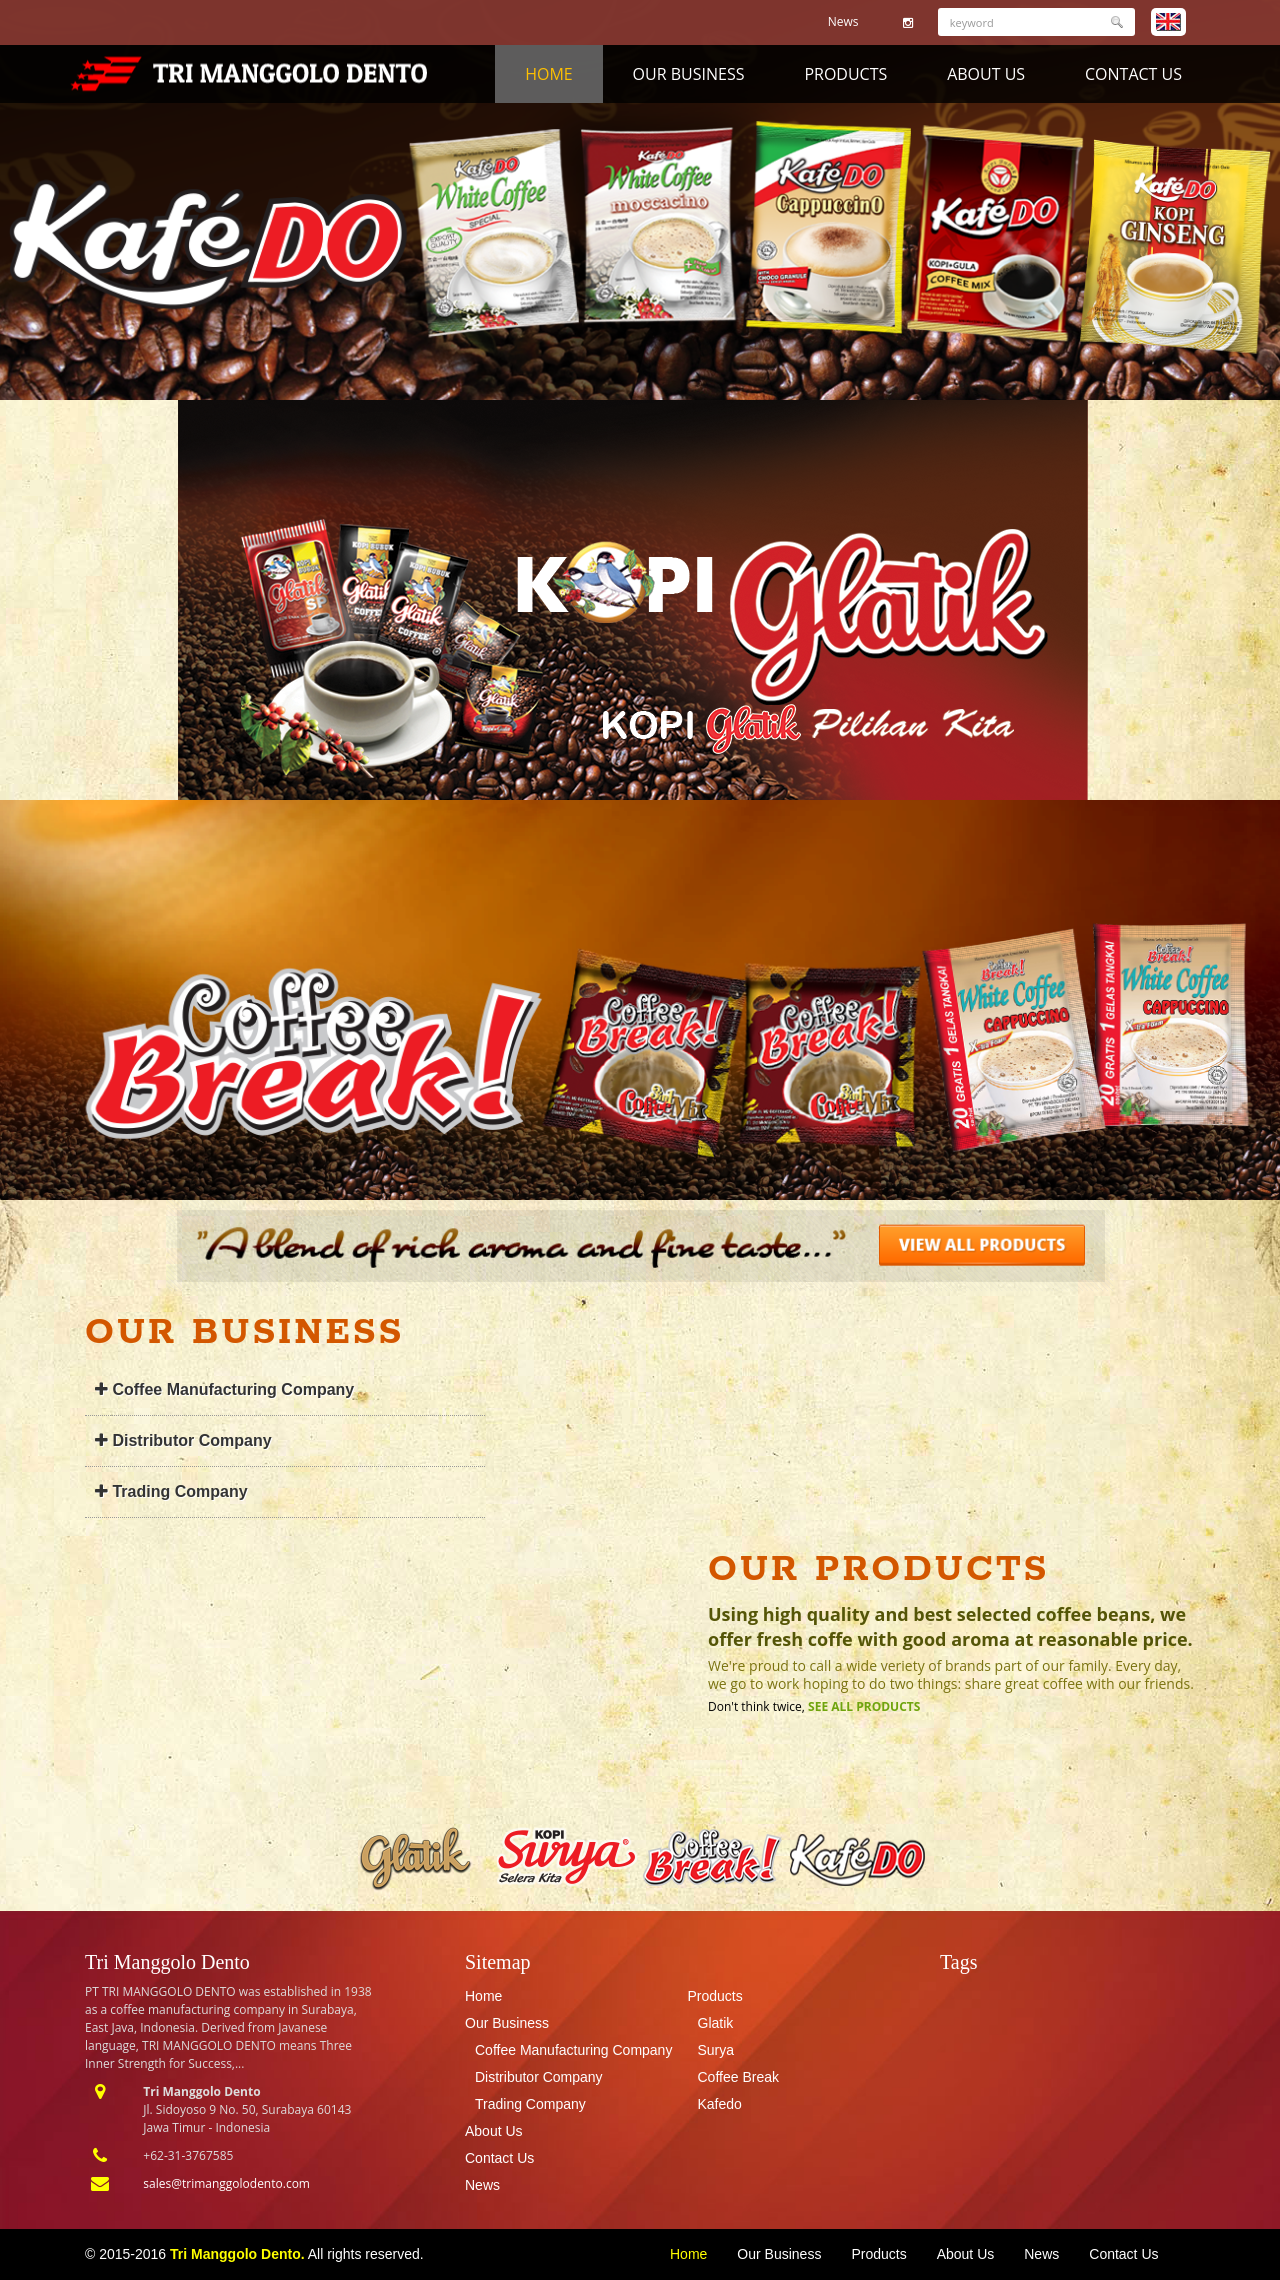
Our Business (689, 74)
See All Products (864, 1706)
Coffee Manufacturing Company (224, 1389)
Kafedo (720, 2104)
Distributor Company (183, 1440)
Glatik (716, 2023)
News (843, 21)
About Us (986, 74)
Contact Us (1133, 74)
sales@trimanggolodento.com (226, 2183)
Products (845, 74)
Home (549, 74)
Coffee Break (738, 2077)
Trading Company (171, 1491)
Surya (716, 2050)
